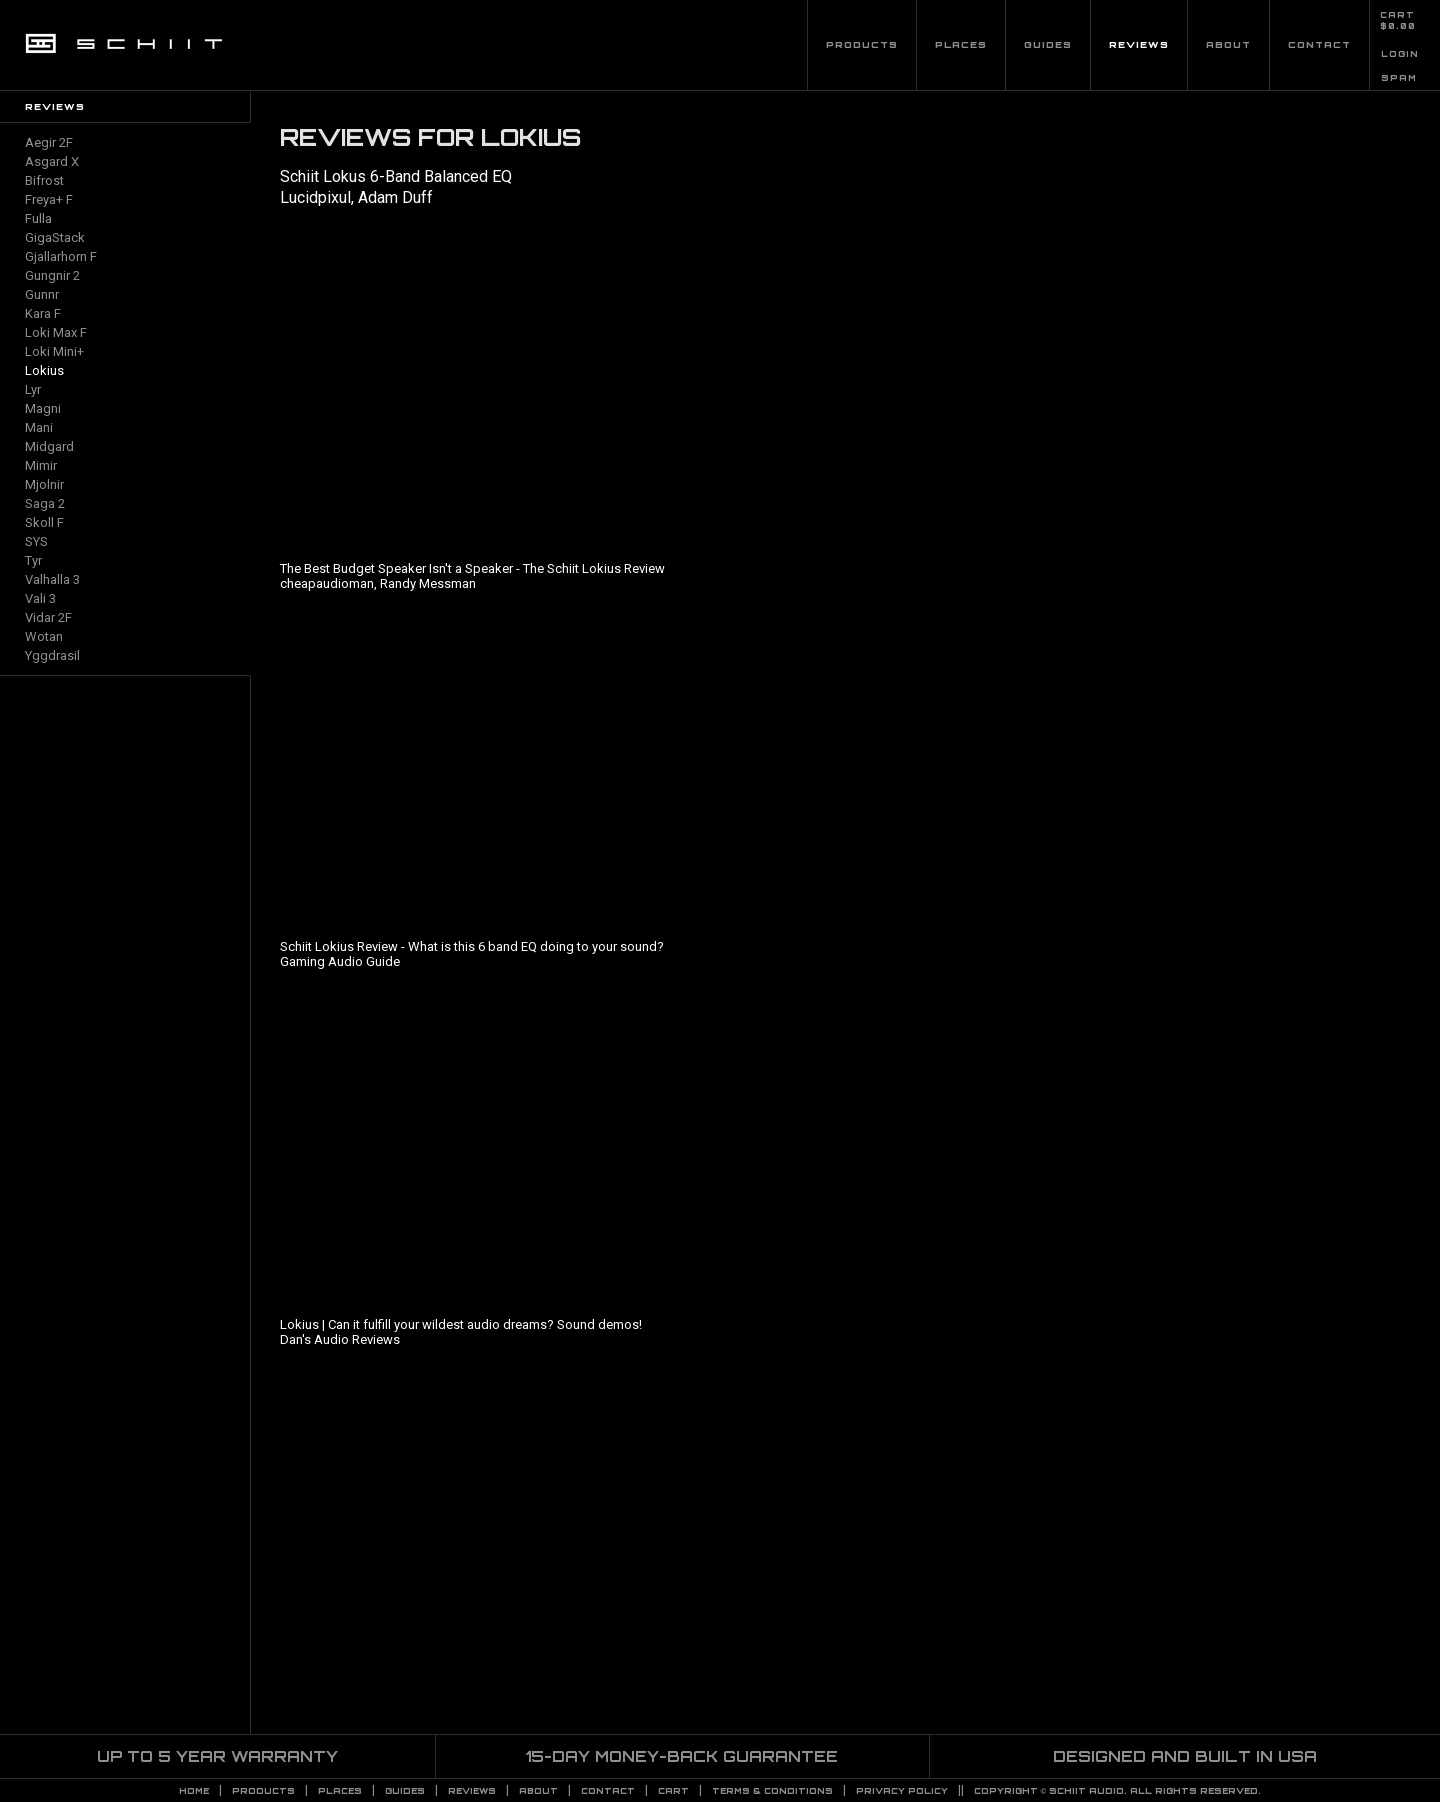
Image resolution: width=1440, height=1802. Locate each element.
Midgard (49, 446)
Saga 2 (45, 503)
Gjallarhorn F (61, 256)
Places (961, 44)
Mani (39, 427)
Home (194, 1791)
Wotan (44, 636)
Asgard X (52, 161)
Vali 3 (40, 598)
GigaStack (55, 237)
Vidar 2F (48, 617)
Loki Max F (56, 332)
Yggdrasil (52, 655)
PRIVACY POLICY (902, 1791)
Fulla (38, 218)
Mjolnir (44, 484)
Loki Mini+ (54, 351)
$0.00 (1398, 26)
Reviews (1139, 44)
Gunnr (42, 294)
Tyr (33, 560)
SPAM (1399, 78)
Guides (1048, 44)
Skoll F (44, 522)
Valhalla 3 (52, 579)
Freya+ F (49, 199)
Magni (43, 408)
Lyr (33, 389)
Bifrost (44, 180)
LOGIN (1400, 54)
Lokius (44, 370)
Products (862, 44)
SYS (36, 541)
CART (1397, 15)
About (1228, 44)
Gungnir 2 (52, 275)
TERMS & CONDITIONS (772, 1791)
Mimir (41, 465)
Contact (1319, 44)
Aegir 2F (49, 142)
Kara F (43, 313)
